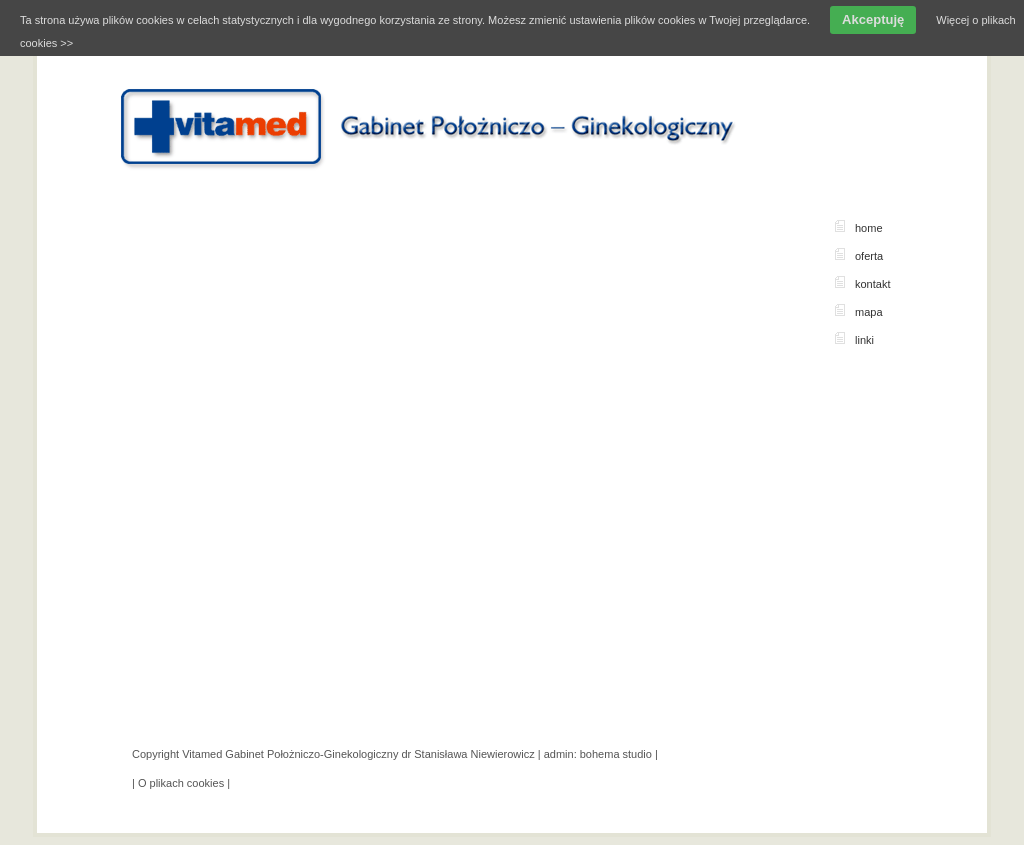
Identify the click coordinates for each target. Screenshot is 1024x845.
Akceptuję (873, 19)
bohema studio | (619, 754)
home (869, 228)
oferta (869, 256)
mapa (869, 312)
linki (864, 340)
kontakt (872, 284)
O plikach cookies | (184, 783)
